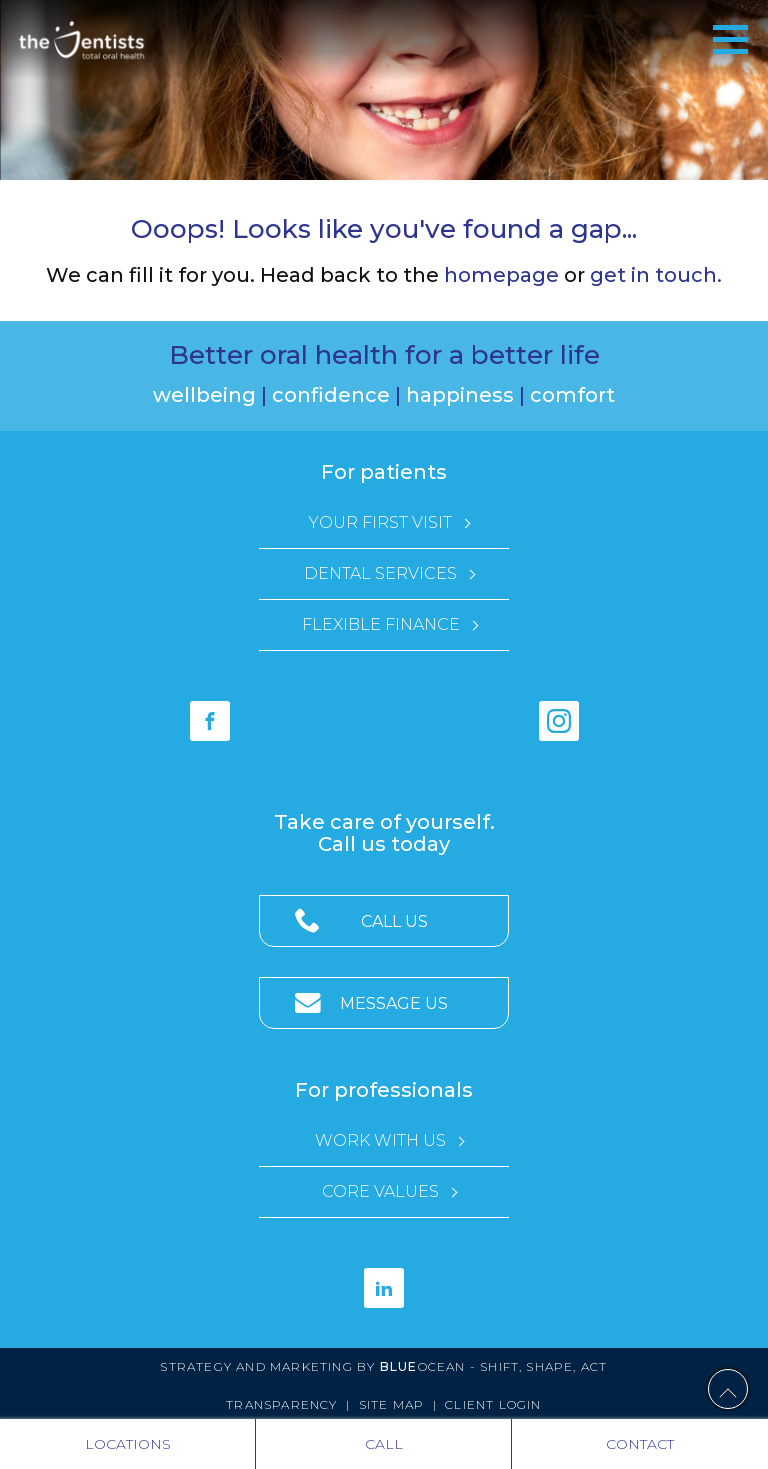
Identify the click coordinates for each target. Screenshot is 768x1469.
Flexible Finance (381, 624)
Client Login (493, 1404)
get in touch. (656, 275)
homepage (501, 275)
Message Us (394, 1003)
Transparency (281, 1404)
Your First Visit (380, 522)
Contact (640, 1444)
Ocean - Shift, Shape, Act (494, 1366)
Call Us (394, 921)
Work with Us (380, 1140)
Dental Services (380, 573)
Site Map (392, 1404)
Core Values (380, 1191)
